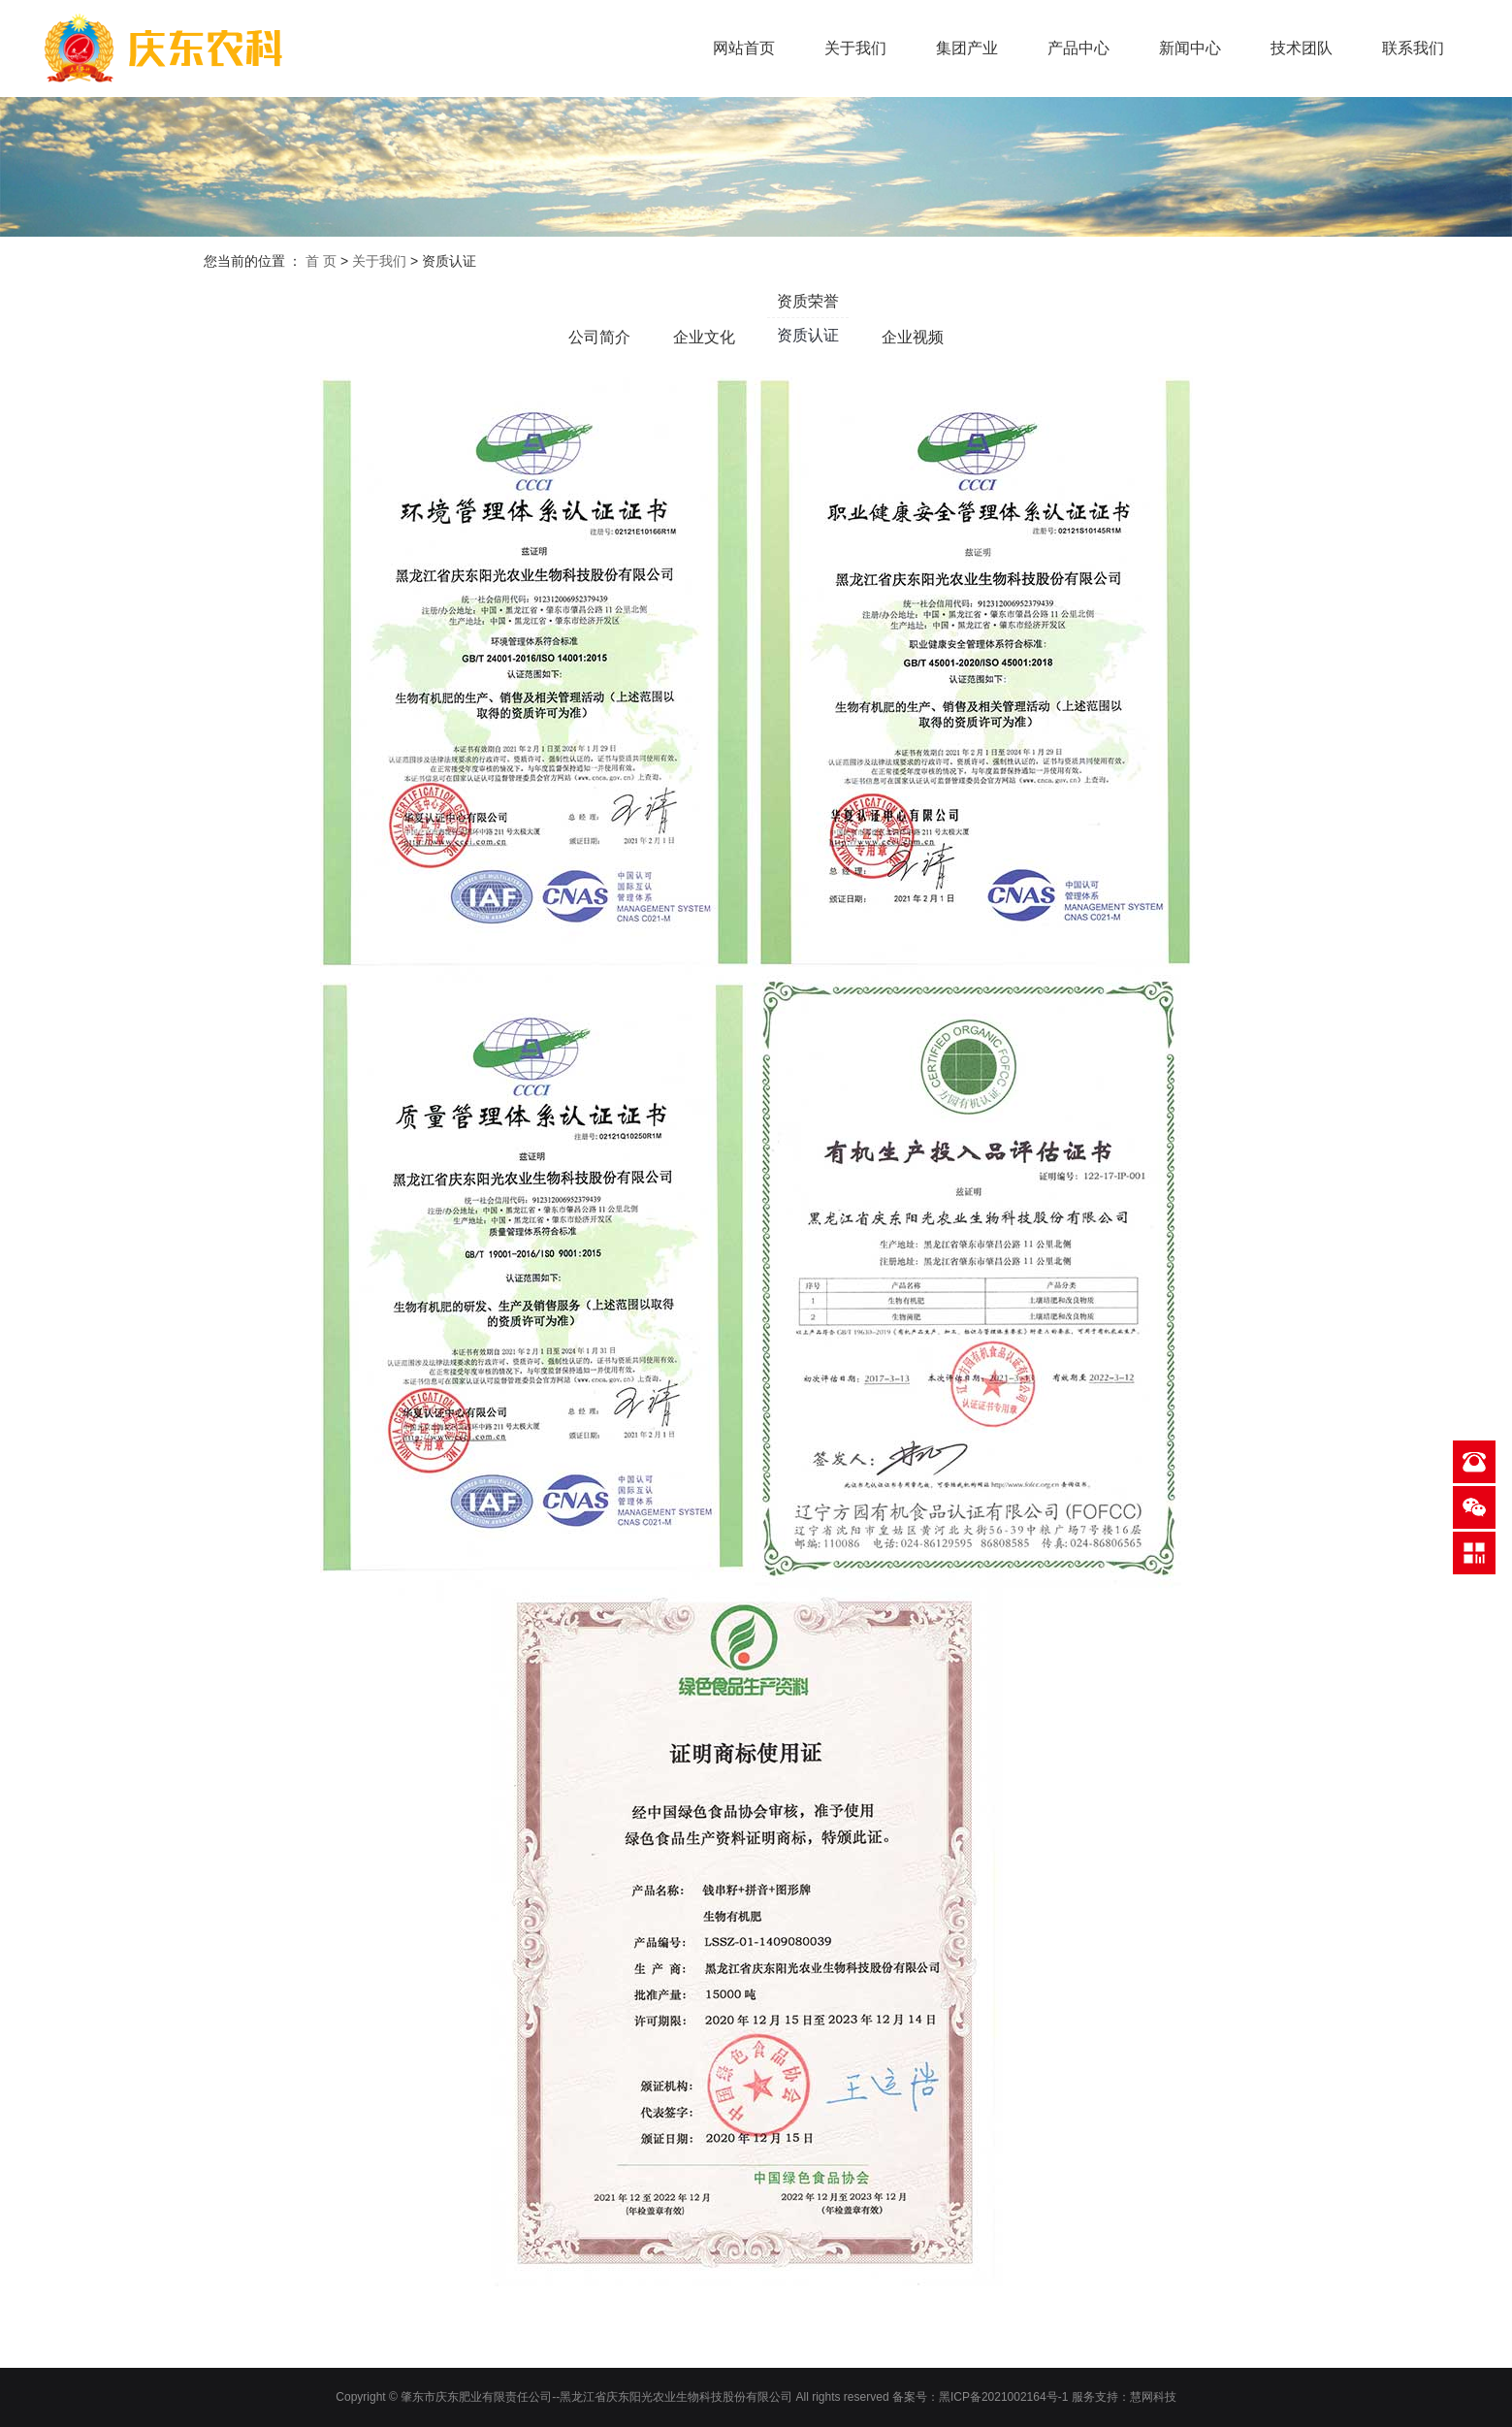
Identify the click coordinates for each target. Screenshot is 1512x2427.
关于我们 (855, 48)
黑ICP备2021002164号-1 (1003, 2397)
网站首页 (744, 48)
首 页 (321, 261)
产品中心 (1078, 48)
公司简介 (599, 337)
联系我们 (1413, 48)
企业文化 (704, 337)
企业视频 (913, 337)
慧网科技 (1153, 2397)
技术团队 (1302, 48)
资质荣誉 (808, 301)
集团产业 (967, 48)
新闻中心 (1190, 48)
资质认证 (808, 335)
